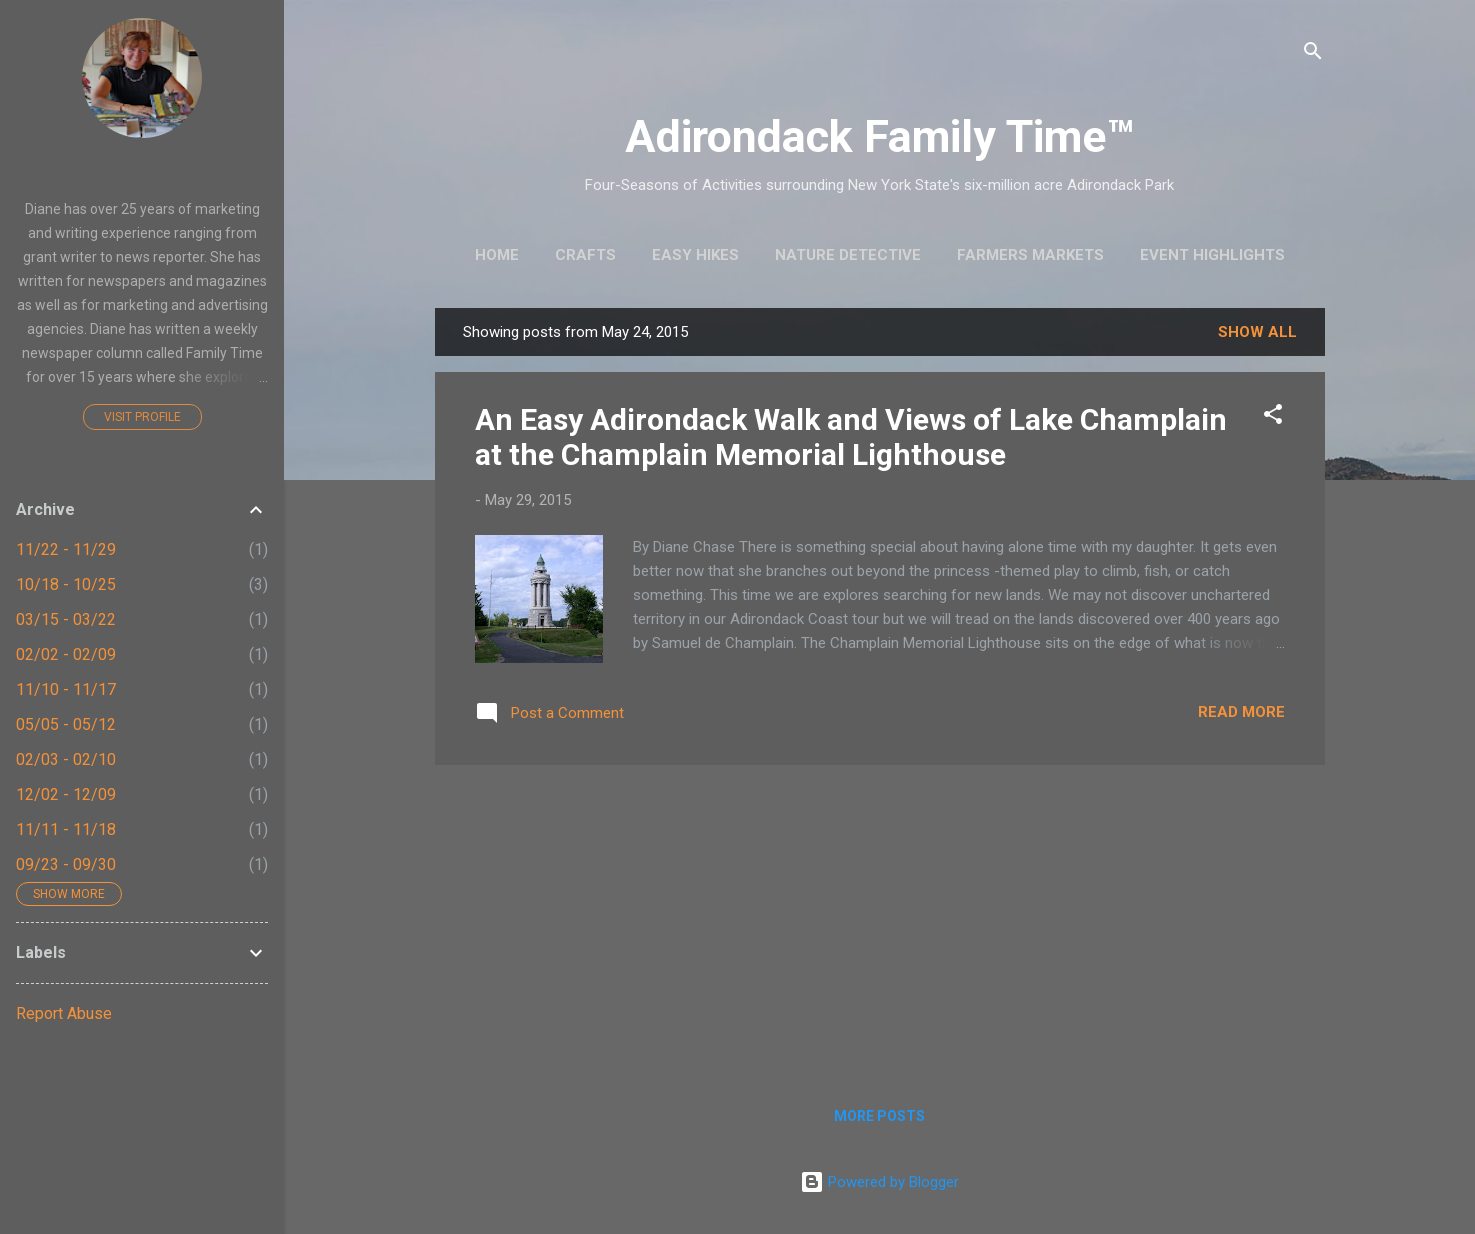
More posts (879, 1116)
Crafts (585, 255)
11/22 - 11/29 (66, 549)
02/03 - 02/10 (66, 759)
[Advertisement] (880, 921)
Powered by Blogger (879, 1182)
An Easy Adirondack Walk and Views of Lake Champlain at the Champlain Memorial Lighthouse (851, 437)
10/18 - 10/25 (66, 584)
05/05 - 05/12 (66, 724)
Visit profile (142, 417)
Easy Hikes (695, 255)
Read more (1241, 712)
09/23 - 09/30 (66, 864)
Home (497, 255)
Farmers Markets (1030, 255)
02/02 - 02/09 (66, 654)
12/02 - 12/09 (66, 794)
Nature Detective (848, 255)
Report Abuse (64, 1013)
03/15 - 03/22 (66, 619)
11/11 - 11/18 (66, 829)
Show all (1257, 332)
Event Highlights (1212, 255)
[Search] (1313, 54)
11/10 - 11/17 (66, 689)
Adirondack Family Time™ (879, 136)
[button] (1273, 417)
